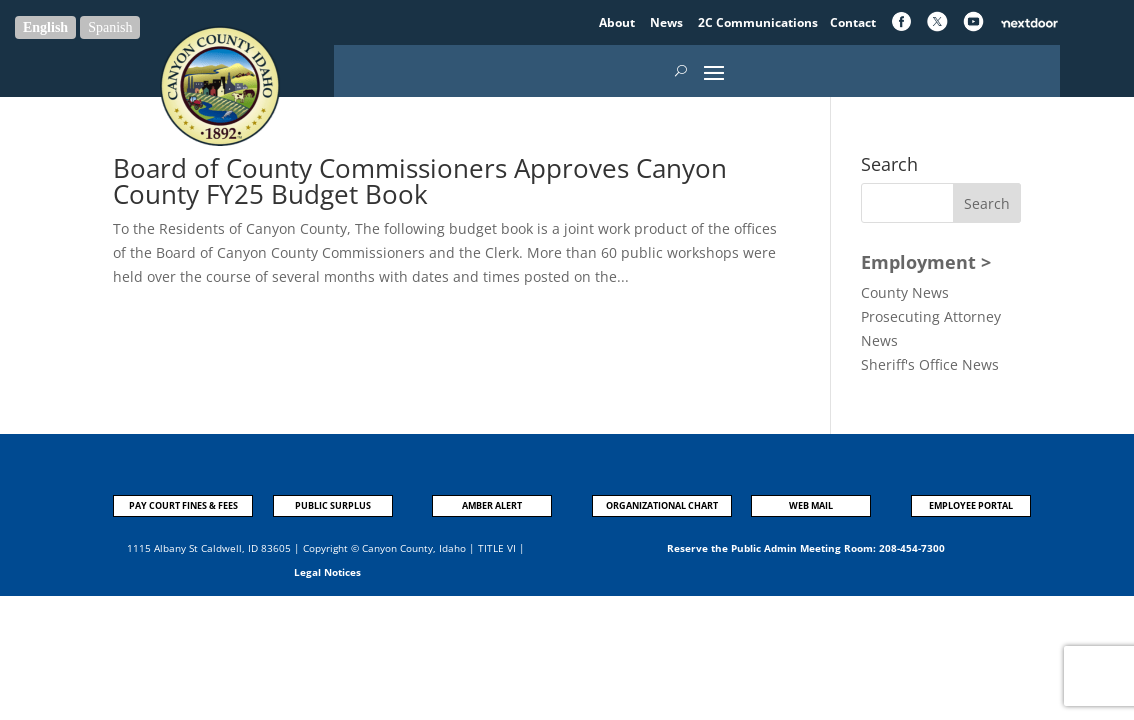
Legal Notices (327, 572)
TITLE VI (497, 548)
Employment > (926, 262)
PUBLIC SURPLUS (333, 505)
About (618, 22)
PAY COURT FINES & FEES (183, 505)
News (668, 22)
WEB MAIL (811, 505)
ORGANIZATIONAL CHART (662, 505)
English (45, 27)
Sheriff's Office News (930, 364)
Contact (853, 22)
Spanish (110, 27)
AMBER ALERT (492, 505)
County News (905, 292)
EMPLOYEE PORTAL (971, 505)
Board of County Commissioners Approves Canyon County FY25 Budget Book (420, 181)
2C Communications (759, 22)
